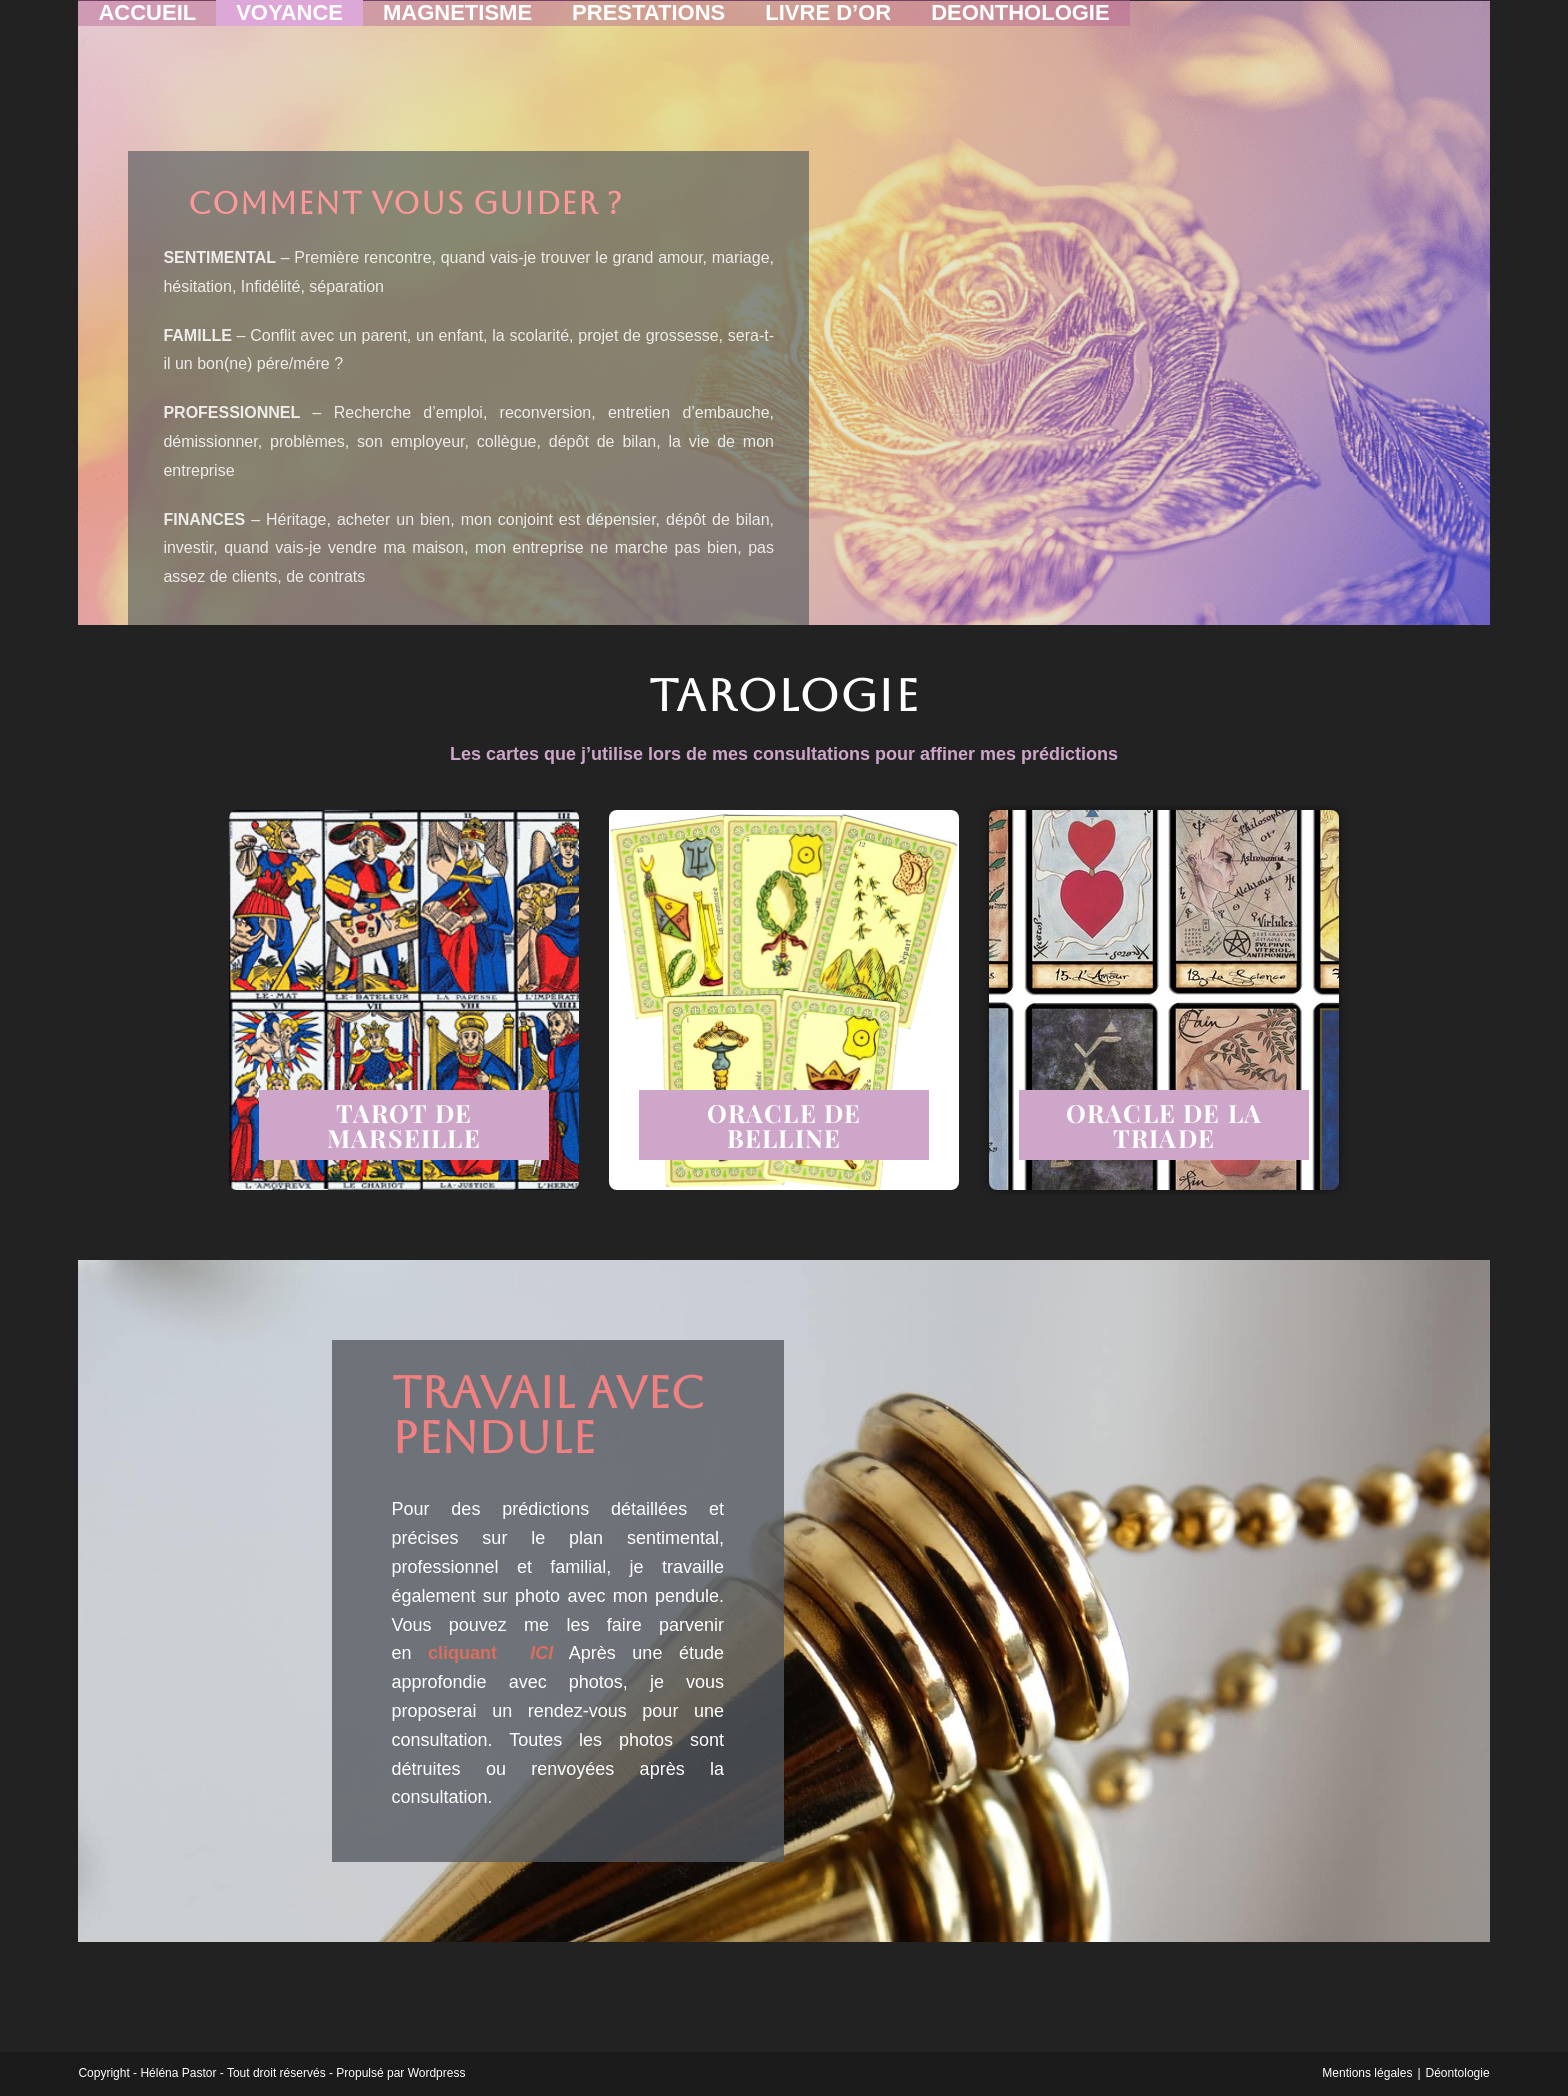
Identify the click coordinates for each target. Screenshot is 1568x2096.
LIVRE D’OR (828, 20)
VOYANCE (289, 20)
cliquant (490, 1653)
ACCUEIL (147, 20)
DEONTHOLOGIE (1020, 20)
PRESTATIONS (648, 20)
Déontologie (1458, 2073)
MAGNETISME (457, 20)
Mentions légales (1367, 2073)
